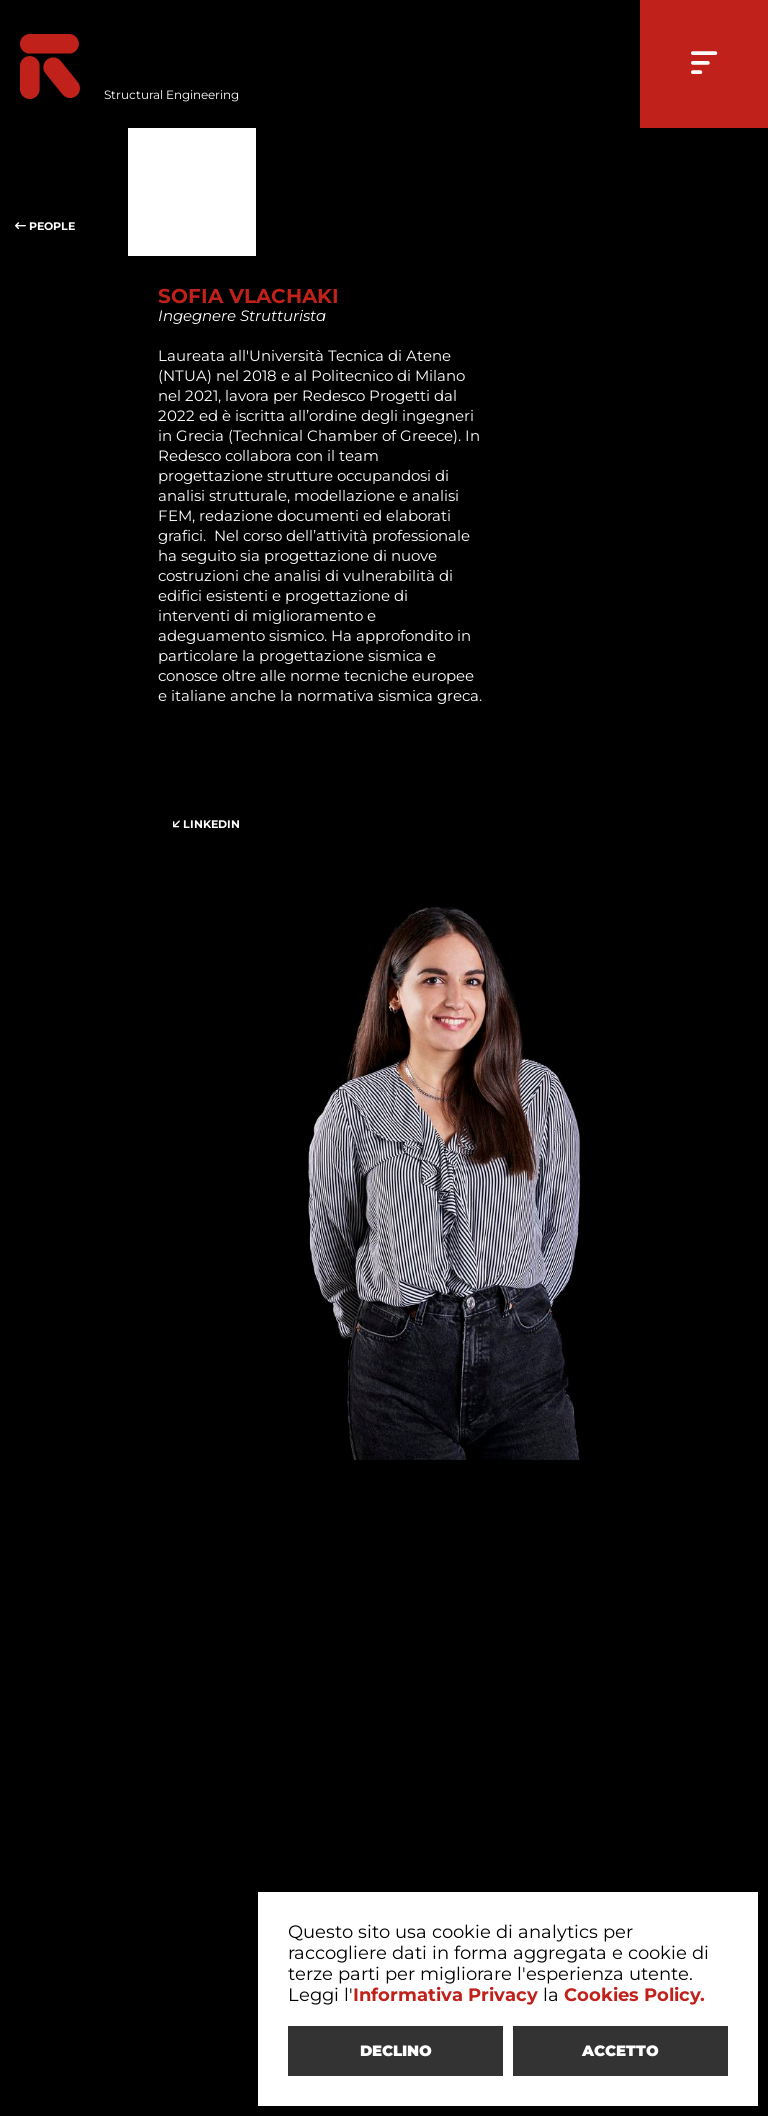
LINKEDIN (222, 790)
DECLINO (396, 2050)
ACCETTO (620, 2050)
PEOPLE (64, 192)
